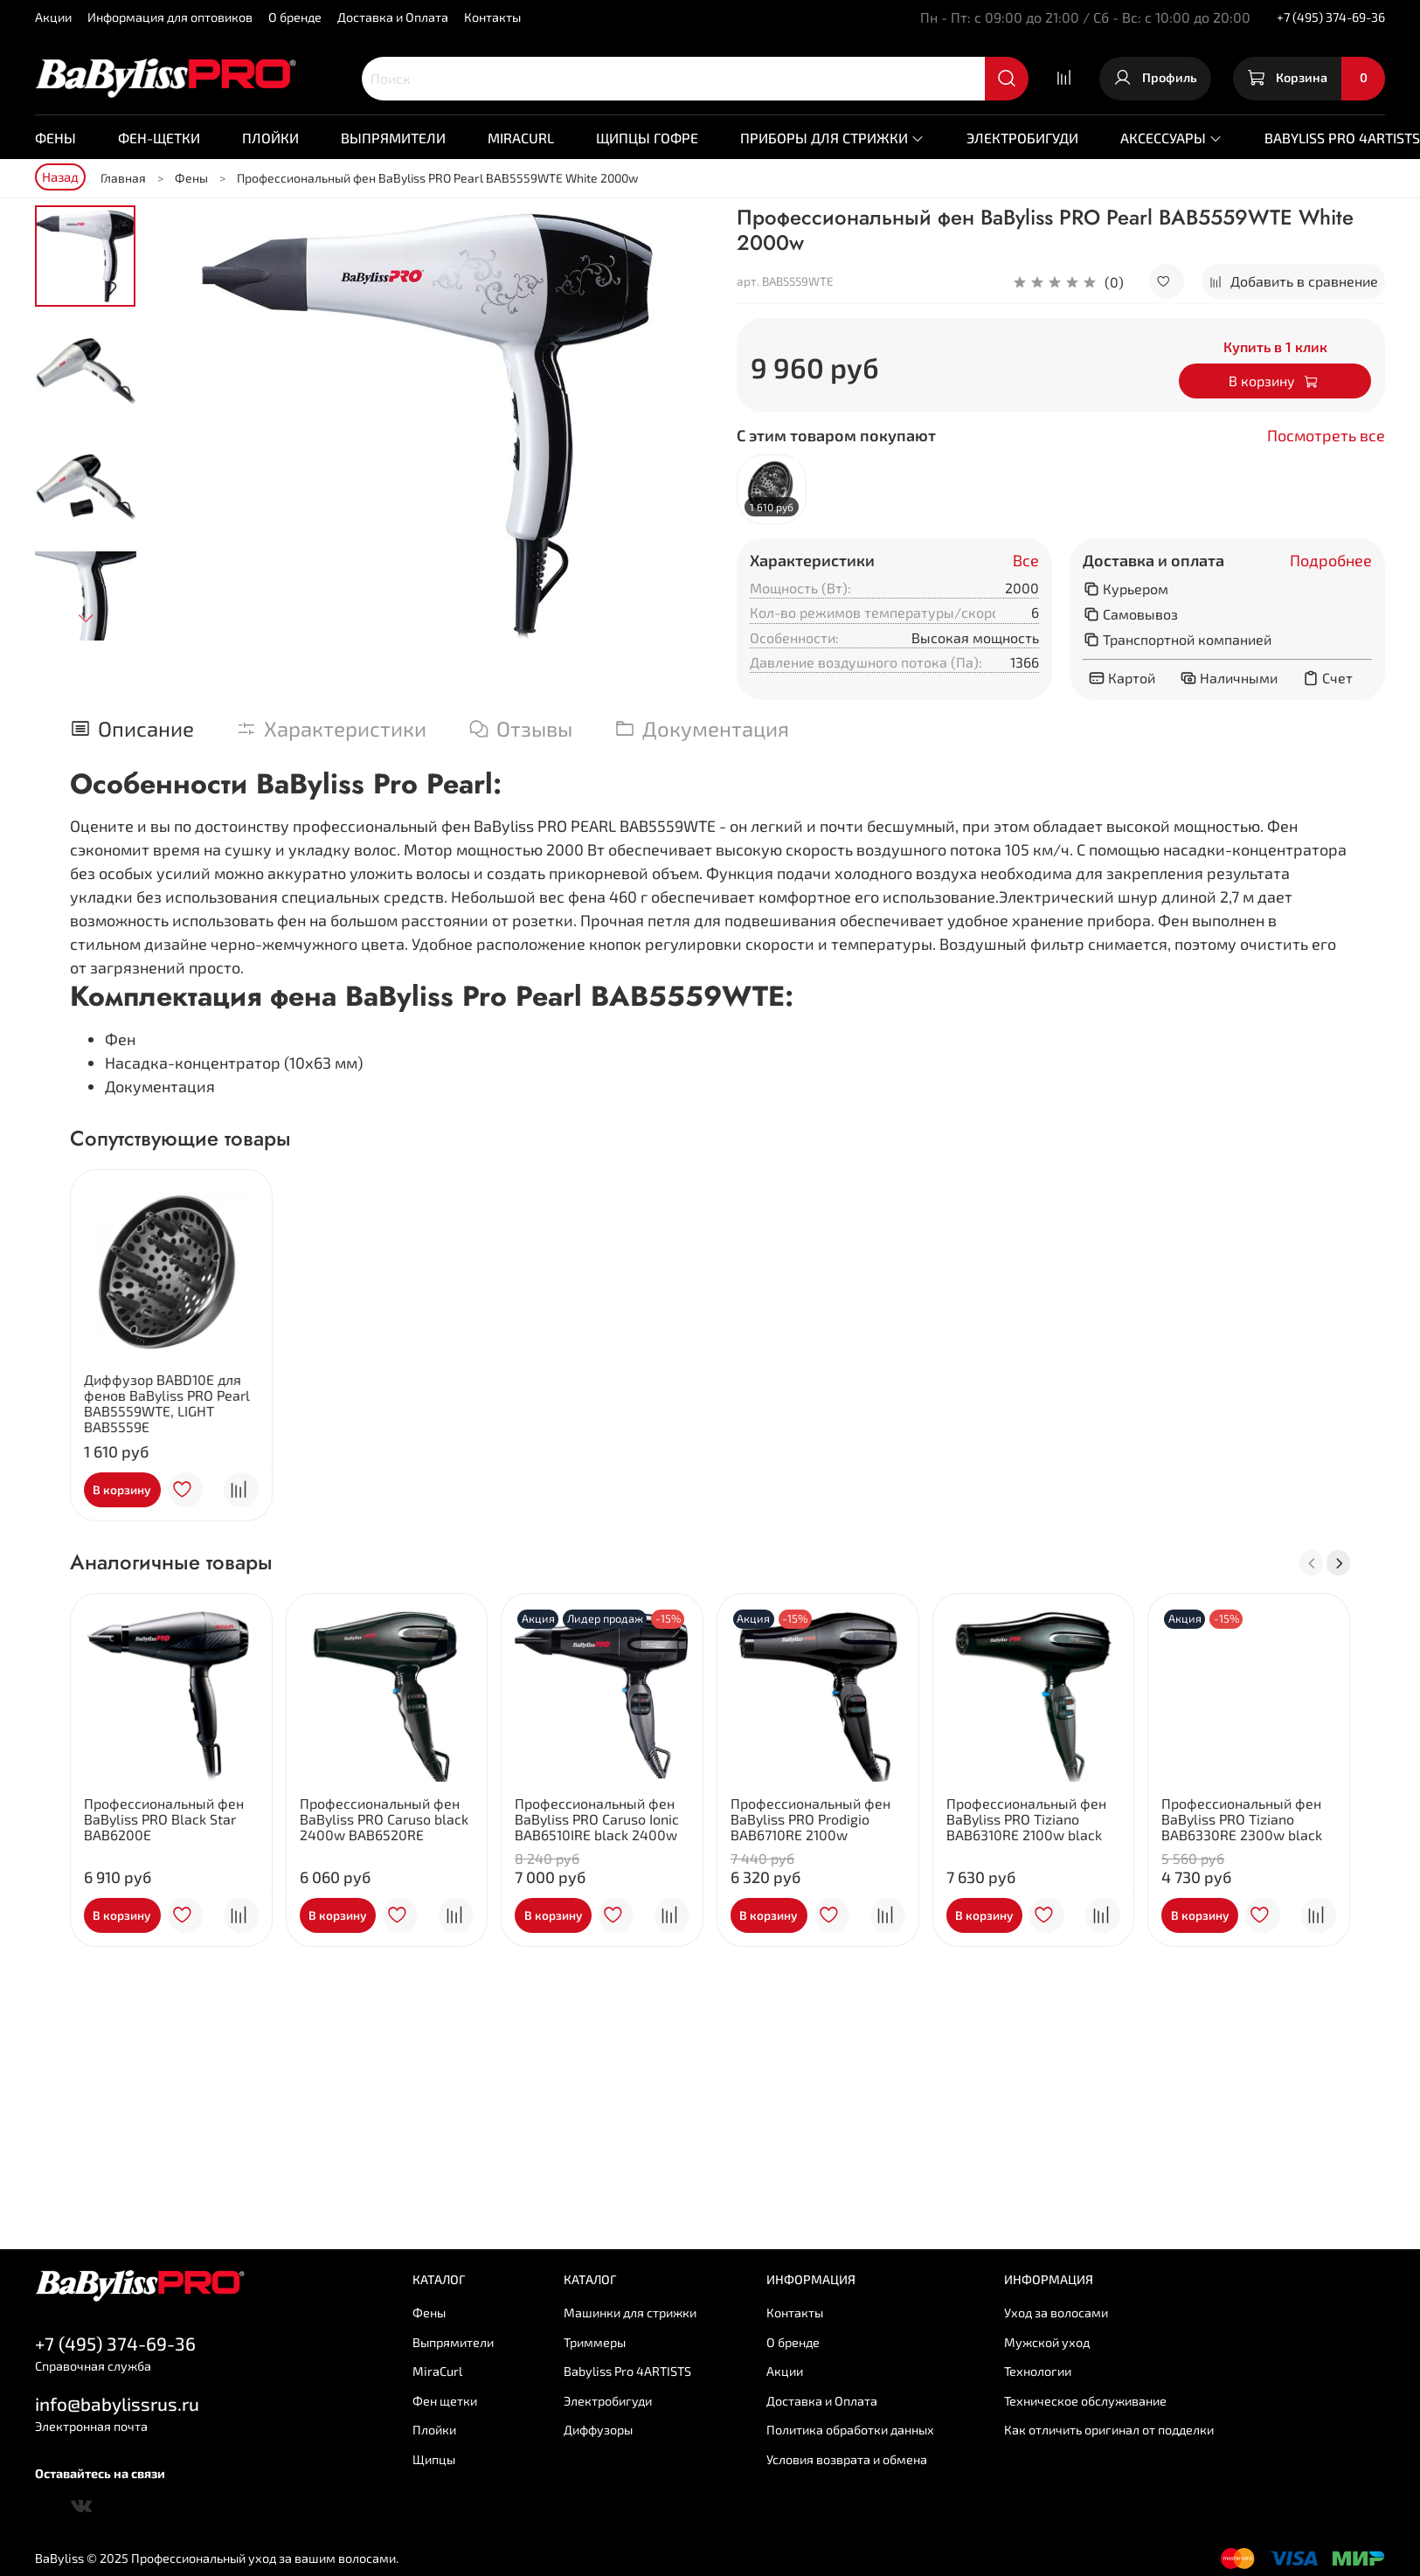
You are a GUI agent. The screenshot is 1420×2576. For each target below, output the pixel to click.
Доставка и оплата (1153, 560)
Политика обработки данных (850, 2429)
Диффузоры (598, 2429)
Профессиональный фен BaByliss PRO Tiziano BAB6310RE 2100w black (1026, 1819)
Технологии (1037, 2371)
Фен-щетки (159, 137)
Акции (53, 17)
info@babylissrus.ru (117, 2403)
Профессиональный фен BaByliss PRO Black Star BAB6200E (164, 1819)
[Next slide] (86, 618)
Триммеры (595, 2342)
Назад (60, 176)
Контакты (492, 17)
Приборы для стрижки (832, 137)
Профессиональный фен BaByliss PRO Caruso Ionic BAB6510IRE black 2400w (597, 1819)
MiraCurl (521, 137)
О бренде (295, 17)
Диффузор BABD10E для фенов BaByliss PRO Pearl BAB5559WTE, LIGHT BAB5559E (167, 1402)
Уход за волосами (1056, 2312)
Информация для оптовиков (170, 17)
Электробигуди (1022, 137)
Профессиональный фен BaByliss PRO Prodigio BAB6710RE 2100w (810, 1819)
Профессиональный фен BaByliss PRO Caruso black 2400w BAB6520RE (384, 1819)
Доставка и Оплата (392, 17)
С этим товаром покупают (836, 435)
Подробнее (1331, 560)
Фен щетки (444, 2400)
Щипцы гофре (647, 137)
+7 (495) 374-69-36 (1331, 17)
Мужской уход (1047, 2342)
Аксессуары (1171, 137)
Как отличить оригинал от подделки (1109, 2429)
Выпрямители (393, 137)
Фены (55, 137)
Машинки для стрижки (630, 2312)
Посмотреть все (1326, 435)
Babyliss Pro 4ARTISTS (627, 2371)
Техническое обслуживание (1085, 2400)
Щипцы (433, 2459)
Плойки (270, 137)
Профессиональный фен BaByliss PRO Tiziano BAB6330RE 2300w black (1241, 1819)
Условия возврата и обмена (846, 2459)
